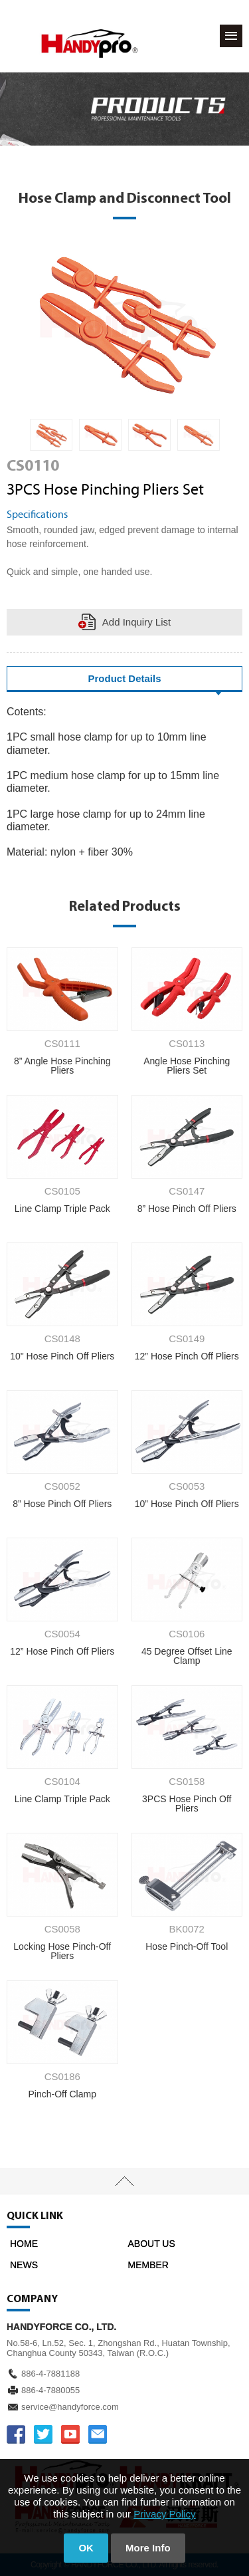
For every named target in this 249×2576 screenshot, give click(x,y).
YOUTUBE (70, 2434)
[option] (51, 435)
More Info (148, 2547)
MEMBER (148, 2265)
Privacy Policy (164, 2513)
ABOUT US (151, 2243)
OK (86, 2547)
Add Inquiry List (136, 622)
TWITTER (43, 2434)
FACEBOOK (16, 2434)
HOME (24, 2243)
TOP (124, 2181)
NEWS (24, 2265)
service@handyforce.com (70, 2407)
